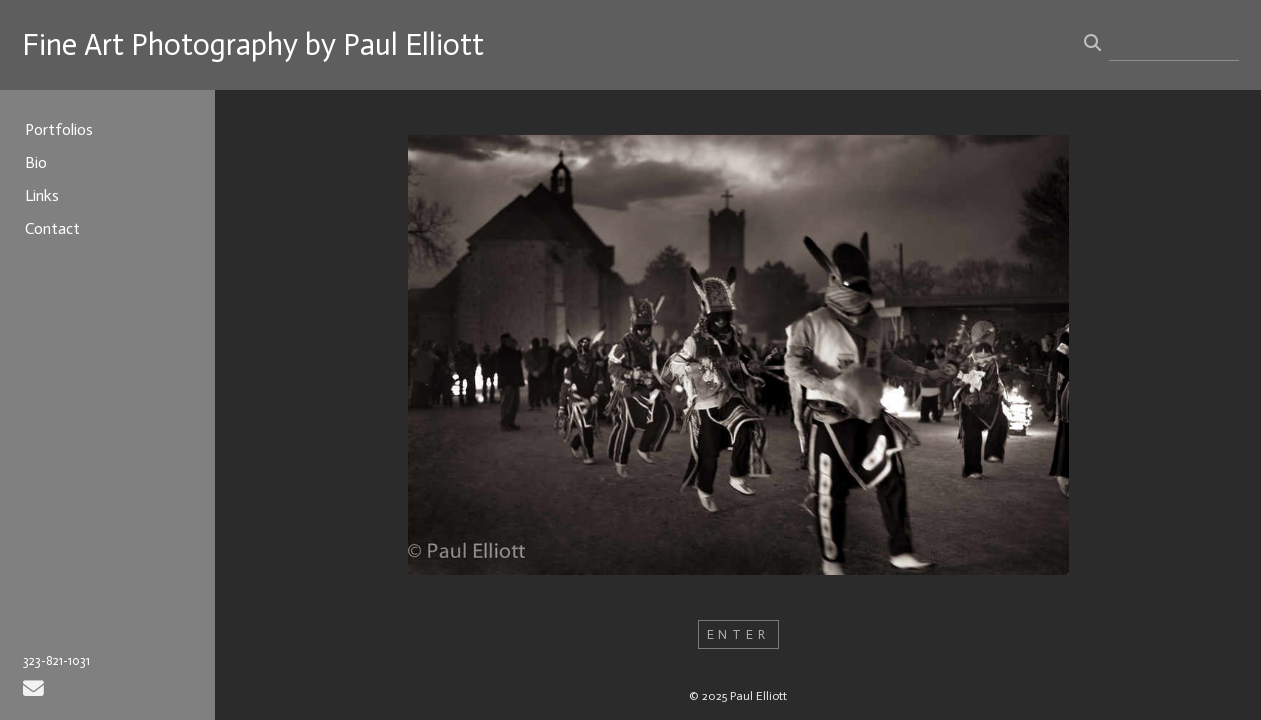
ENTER (738, 634)
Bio (36, 162)
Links (42, 195)
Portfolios (59, 129)
